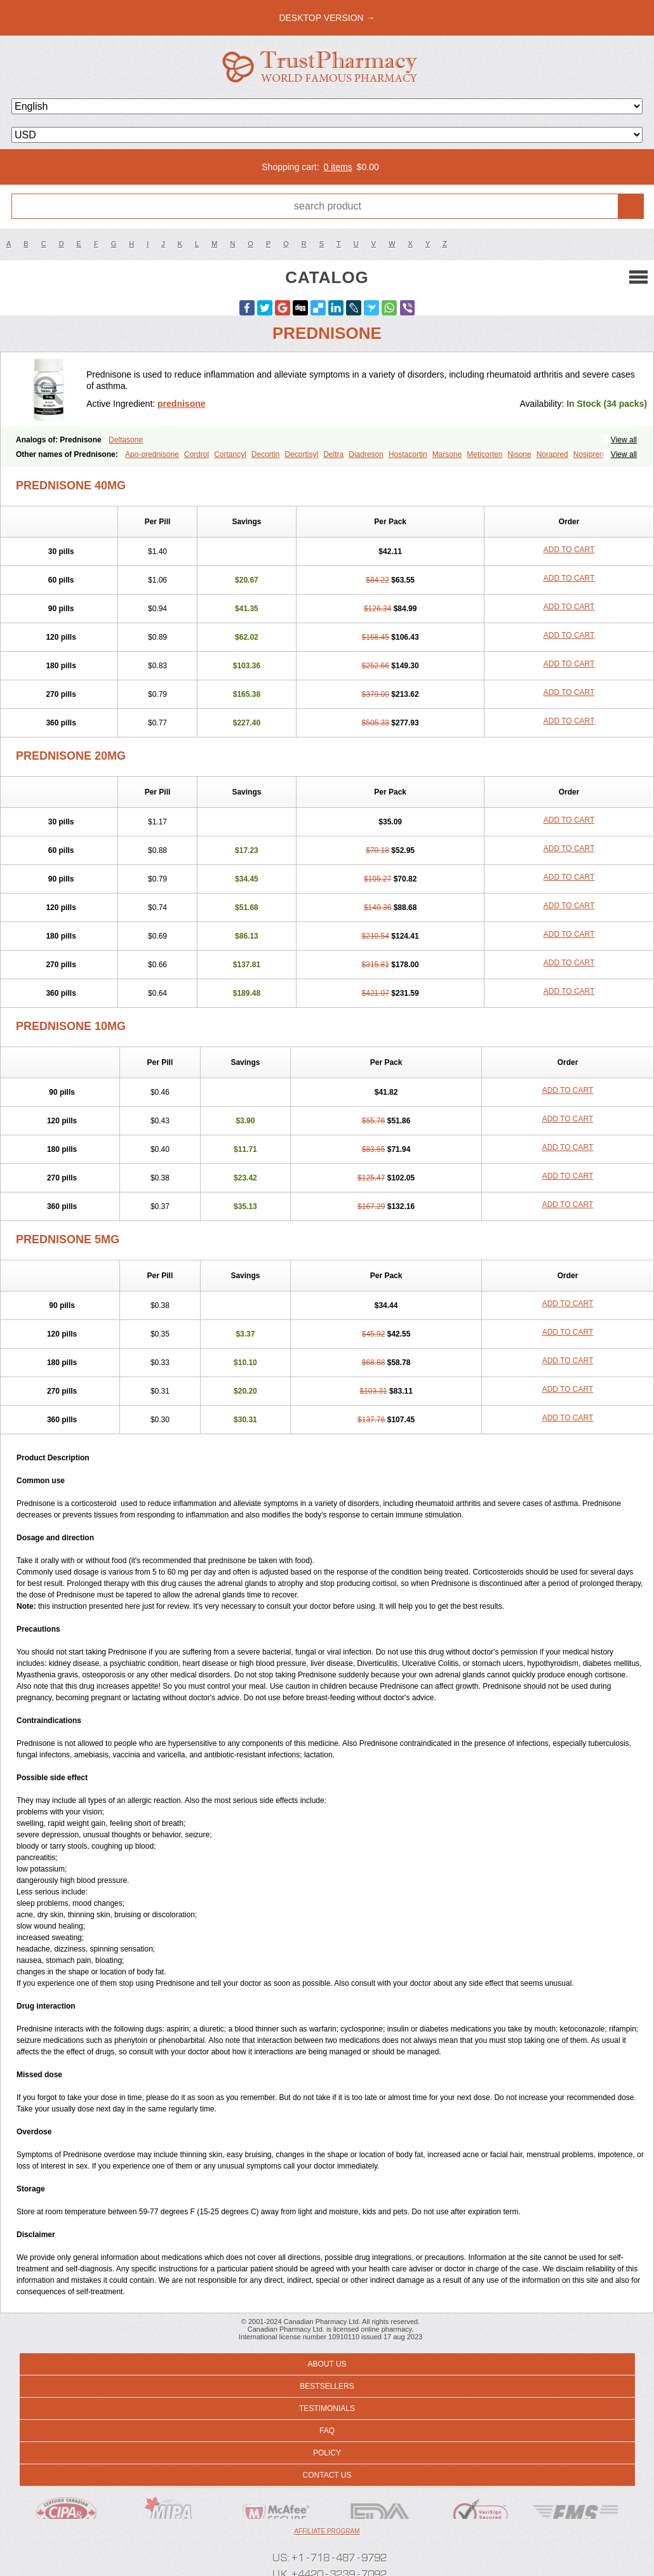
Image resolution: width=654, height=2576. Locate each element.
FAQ (327, 2430)
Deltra (333, 454)
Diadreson (366, 454)
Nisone (519, 454)
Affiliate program (326, 2531)
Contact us (327, 2475)
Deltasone (126, 439)
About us (326, 2364)
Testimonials (327, 2408)
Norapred (552, 454)
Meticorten (484, 454)
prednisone (181, 404)
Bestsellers (327, 2386)
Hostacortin (408, 454)
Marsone (447, 454)
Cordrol (196, 454)
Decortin (265, 454)
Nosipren (588, 454)
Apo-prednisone (152, 454)
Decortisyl (302, 454)
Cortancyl (230, 454)
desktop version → (327, 18)
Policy (327, 2452)
